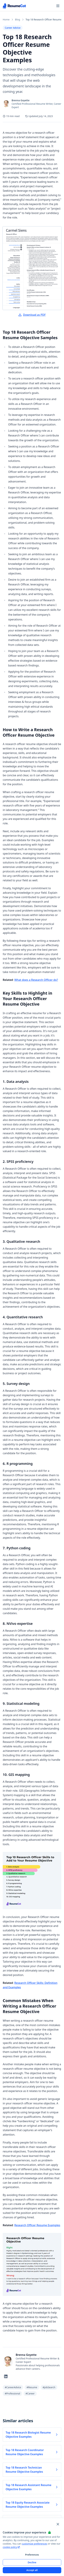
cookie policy (11, 2547)
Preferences (32, 2554)
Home (6, 19)
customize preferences (34, 2543)
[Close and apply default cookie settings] (57, 2524)
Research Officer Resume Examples (37, 2225)
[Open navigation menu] (57, 5)
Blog (17, 19)
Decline (32, 2562)
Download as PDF (32, 315)
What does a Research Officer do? (36, 980)
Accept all (32, 2570)
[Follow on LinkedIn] (6, 2376)
